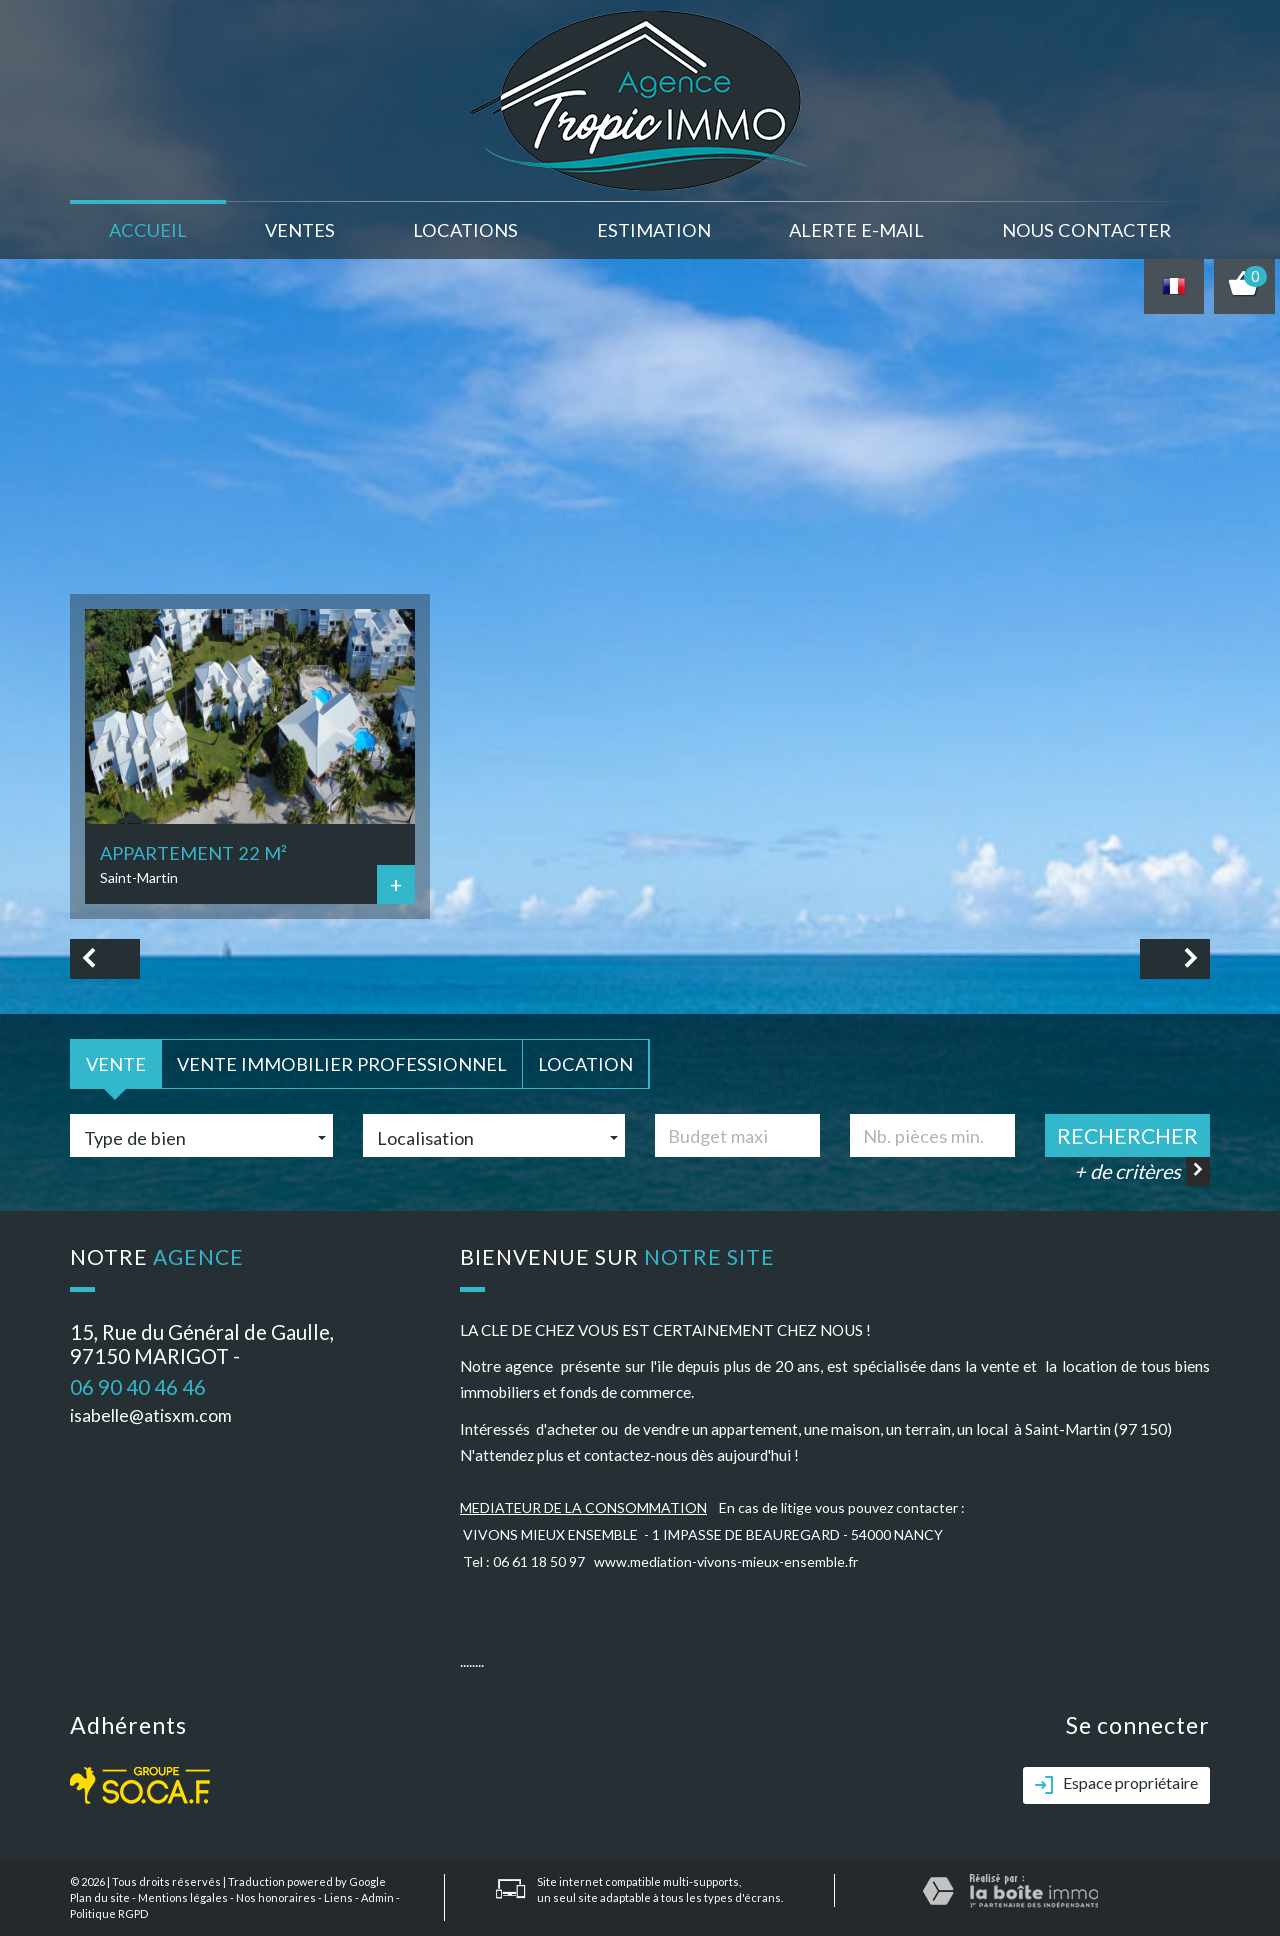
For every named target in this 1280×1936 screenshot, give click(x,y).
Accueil (148, 230)
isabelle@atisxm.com (151, 1415)
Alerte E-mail (856, 230)
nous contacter (1086, 230)
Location (585, 1064)
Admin (377, 1897)
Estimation (654, 230)
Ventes (300, 230)
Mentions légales (183, 1897)
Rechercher (1127, 1135)
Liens (338, 1897)
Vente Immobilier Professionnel (342, 1064)
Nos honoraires (276, 1897)
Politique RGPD (109, 1913)
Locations (465, 230)
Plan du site (100, 1897)
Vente (116, 1064)
